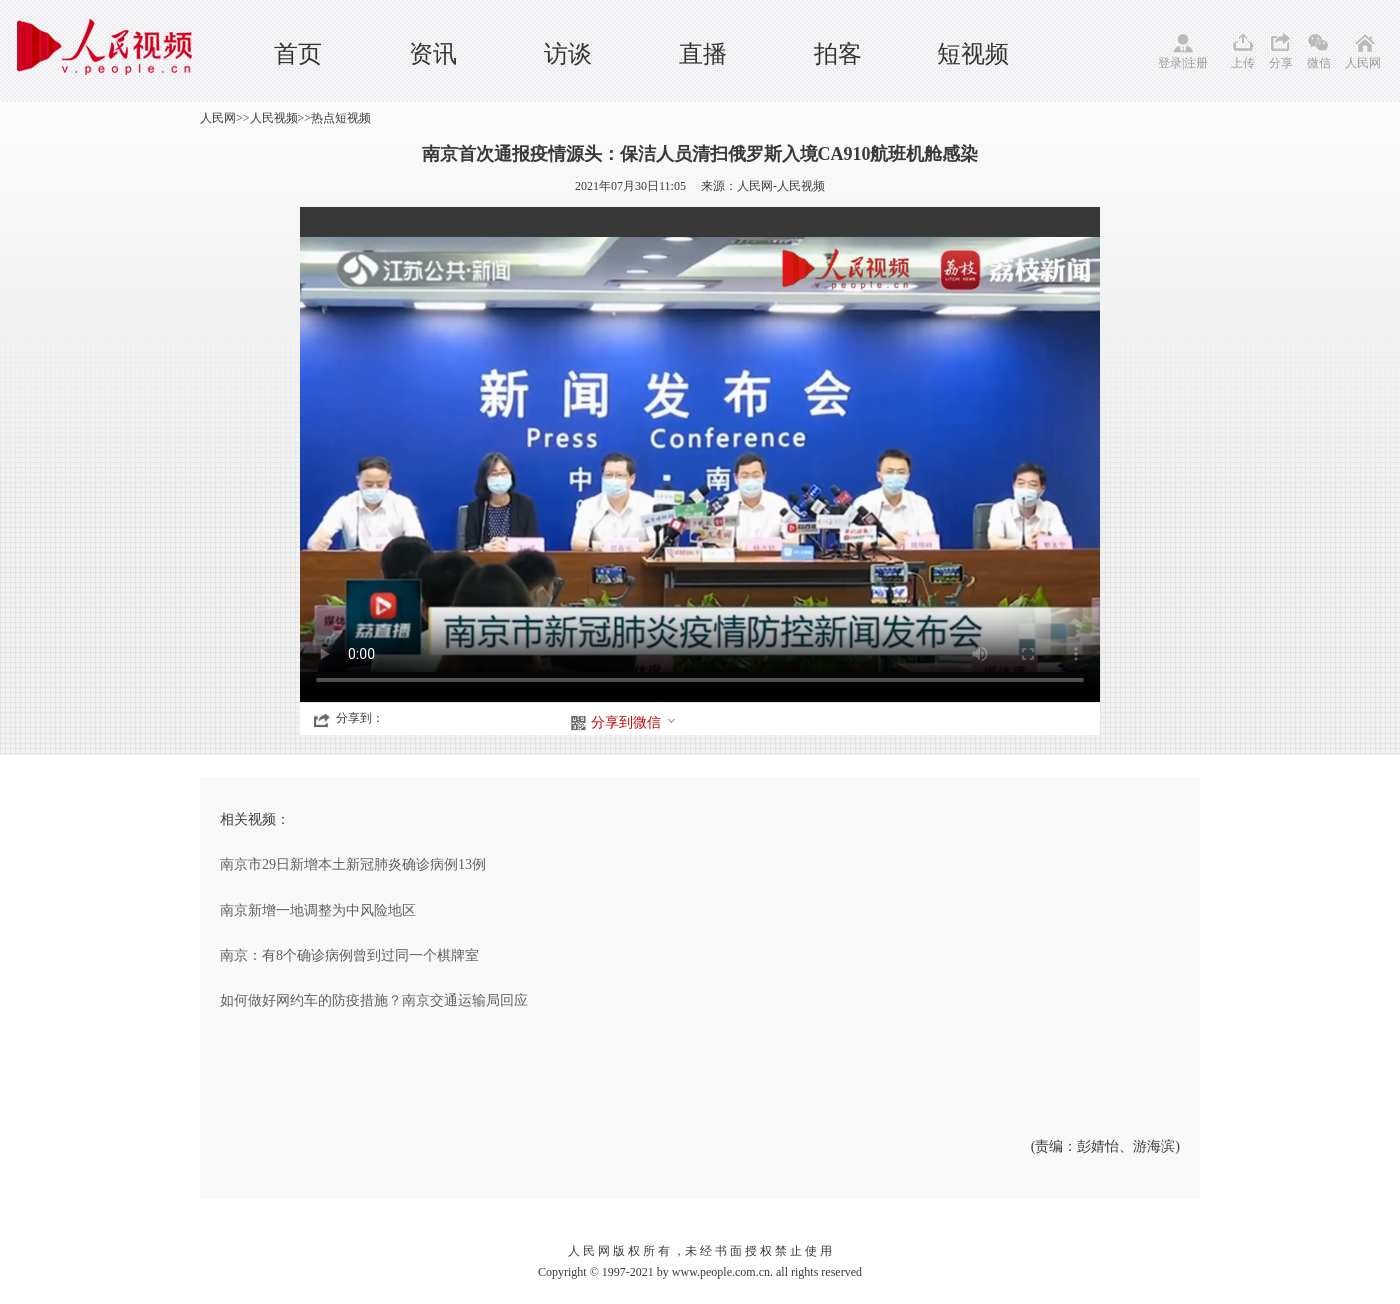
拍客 (838, 54)
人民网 (1363, 63)
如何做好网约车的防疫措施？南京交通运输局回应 (374, 1000)
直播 (703, 54)
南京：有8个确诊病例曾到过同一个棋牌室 (349, 955)
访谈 (568, 54)
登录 (1170, 63)
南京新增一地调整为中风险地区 (318, 910)
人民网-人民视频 (781, 186)
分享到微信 (634, 722)
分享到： (360, 718)
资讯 (433, 54)
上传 (1243, 63)
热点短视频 (341, 118)
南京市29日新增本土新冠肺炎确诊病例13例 (353, 864)
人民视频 (274, 118)
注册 (1196, 63)
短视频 (973, 54)
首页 (298, 54)
